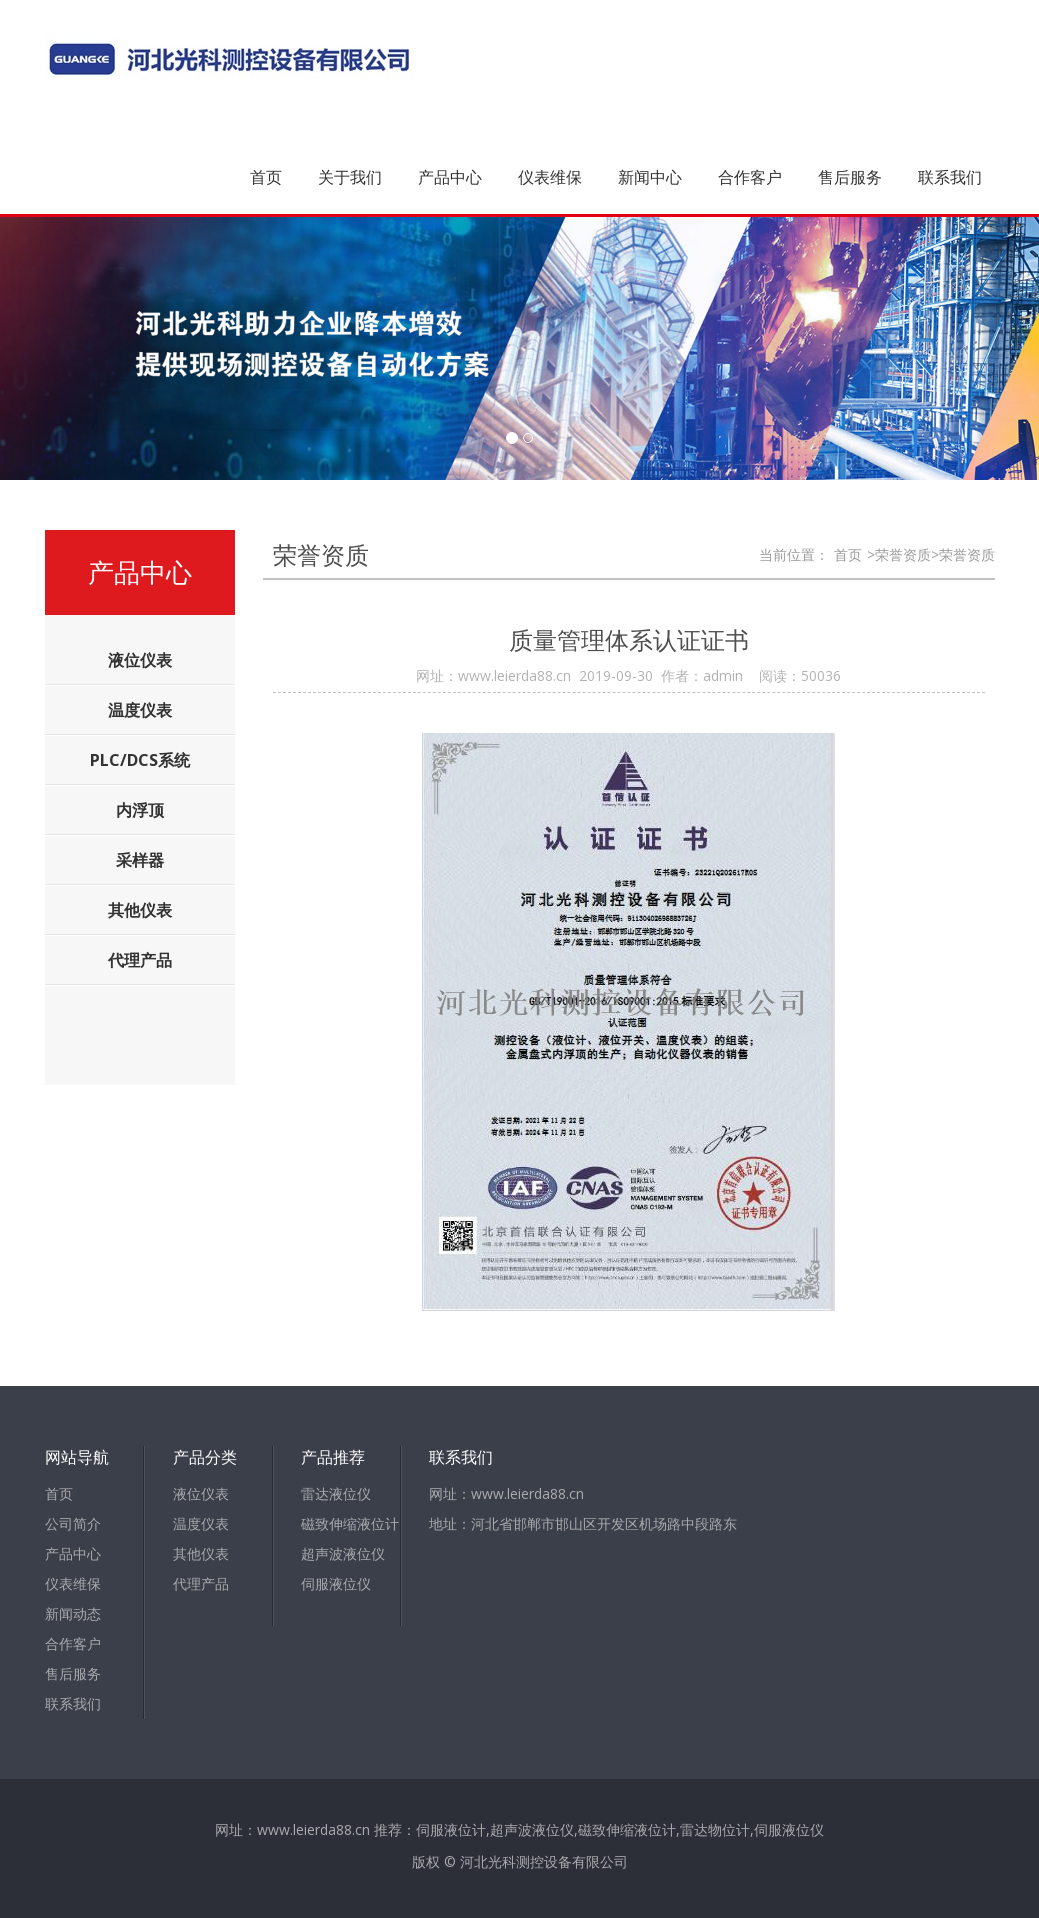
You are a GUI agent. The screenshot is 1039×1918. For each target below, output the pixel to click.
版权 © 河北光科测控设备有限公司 (520, 1861)
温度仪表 (201, 1523)
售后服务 (850, 177)
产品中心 (450, 177)
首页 (266, 177)
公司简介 (73, 1523)
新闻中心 (650, 177)
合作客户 (750, 177)
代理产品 (201, 1583)
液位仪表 (201, 1493)
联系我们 (950, 177)
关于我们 (350, 177)
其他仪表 (201, 1553)
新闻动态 (73, 1613)
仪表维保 (550, 177)
